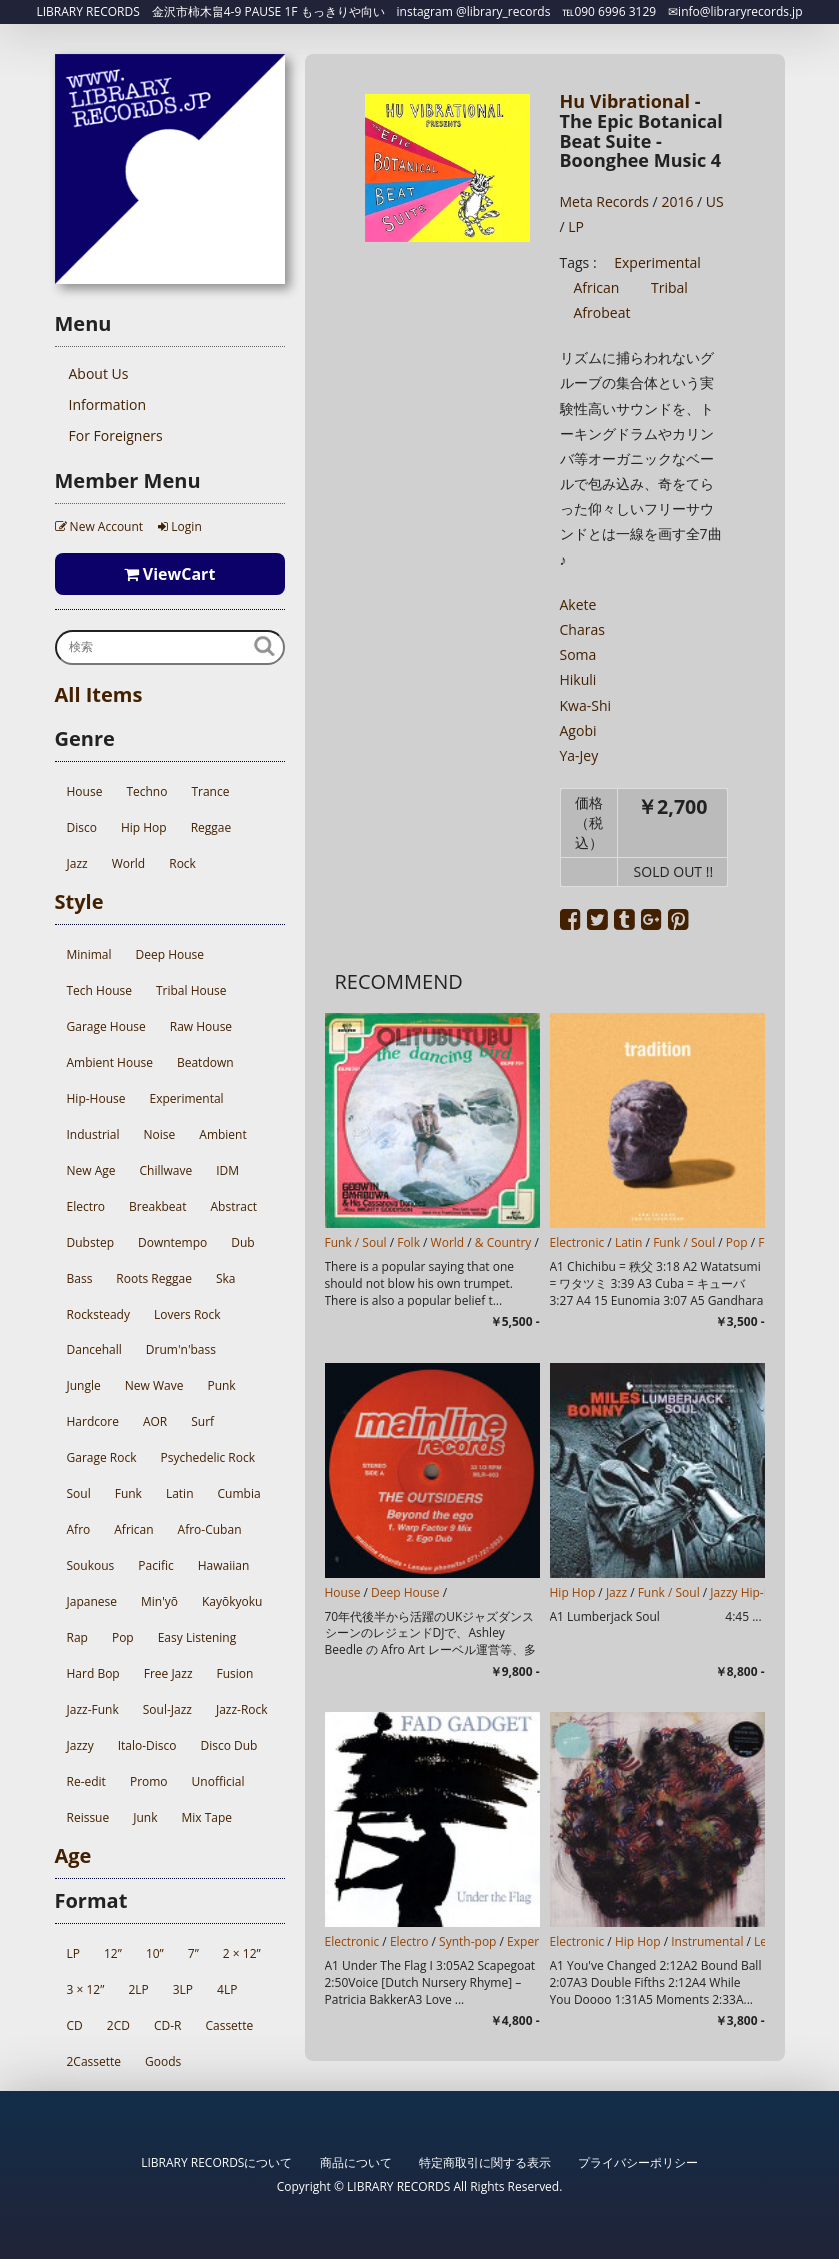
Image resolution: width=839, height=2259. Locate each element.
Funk (128, 1493)
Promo (149, 1781)
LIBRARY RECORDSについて (216, 2162)
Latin (180, 1493)
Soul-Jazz (167, 1709)
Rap (77, 1637)
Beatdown (205, 1062)
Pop (123, 1637)
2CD (118, 2025)
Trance (210, 791)
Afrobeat (602, 312)
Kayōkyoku (232, 1601)
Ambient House (110, 1062)
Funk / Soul (356, 1242)
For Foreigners (116, 435)
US (715, 201)
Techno (146, 791)
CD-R (168, 2025)
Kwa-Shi (586, 705)
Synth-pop (467, 1941)
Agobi (578, 730)
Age (73, 1855)
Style (79, 901)
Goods (163, 2061)
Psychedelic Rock (208, 1457)
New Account (99, 526)
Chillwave (166, 1170)
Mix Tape (206, 1817)
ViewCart (170, 574)
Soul (79, 1493)
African (133, 1529)
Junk (145, 1817)
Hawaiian (224, 1565)
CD (75, 2025)
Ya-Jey (579, 755)
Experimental (186, 1098)
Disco (82, 827)
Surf (202, 1421)
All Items (99, 694)
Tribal (669, 287)
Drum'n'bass (181, 1349)
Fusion (235, 1673)
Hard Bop (93, 1673)
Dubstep (90, 1242)
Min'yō (159, 1601)
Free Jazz (168, 1673)
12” (113, 1953)
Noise (160, 1134)
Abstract (234, 1206)
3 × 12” (86, 1989)
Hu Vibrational (625, 101)
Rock (182, 863)
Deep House (170, 954)
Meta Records (604, 201)
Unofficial (218, 1781)
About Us (99, 373)
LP (73, 1953)
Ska (226, 1278)
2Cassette (94, 2061)
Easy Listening (197, 1637)
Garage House (106, 1026)
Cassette (229, 2025)
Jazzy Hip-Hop (748, 1592)
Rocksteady (98, 1314)
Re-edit (86, 1781)
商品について (356, 2162)
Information (108, 404)
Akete (578, 604)
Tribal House (191, 990)
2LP (138, 1989)
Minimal (89, 954)
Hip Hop (144, 827)
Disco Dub (228, 1745)
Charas (582, 629)
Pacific (155, 1565)
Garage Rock (102, 1457)
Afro (79, 1529)
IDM (227, 1170)
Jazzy (80, 1745)
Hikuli (578, 679)
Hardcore (93, 1421)
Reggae (211, 827)
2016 (677, 201)
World (129, 863)
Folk (408, 1242)
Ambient (222, 1134)
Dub (242, 1242)
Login (180, 526)
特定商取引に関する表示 (485, 2162)
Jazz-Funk (93, 1709)
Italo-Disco (147, 1745)
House (85, 791)
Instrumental (707, 1941)
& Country (503, 1242)
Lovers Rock (187, 1314)
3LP (183, 1989)
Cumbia (239, 1493)
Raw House (201, 1026)
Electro (86, 1206)
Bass (80, 1278)
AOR (155, 1421)
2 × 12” (242, 1953)
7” (193, 1953)
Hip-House (96, 1098)
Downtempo (172, 1242)
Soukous (91, 1565)
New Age (91, 1170)
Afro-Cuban (210, 1529)
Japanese (92, 1601)
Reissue (88, 1817)
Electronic (577, 1242)
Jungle (84, 1385)
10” (155, 1953)
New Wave (154, 1385)
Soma (578, 654)
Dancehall (94, 1349)
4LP (227, 1989)
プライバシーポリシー (638, 2162)
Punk (221, 1385)
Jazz (77, 863)
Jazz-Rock (242, 1709)
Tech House (99, 990)
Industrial (93, 1134)
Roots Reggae (154, 1278)
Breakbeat (157, 1206)
